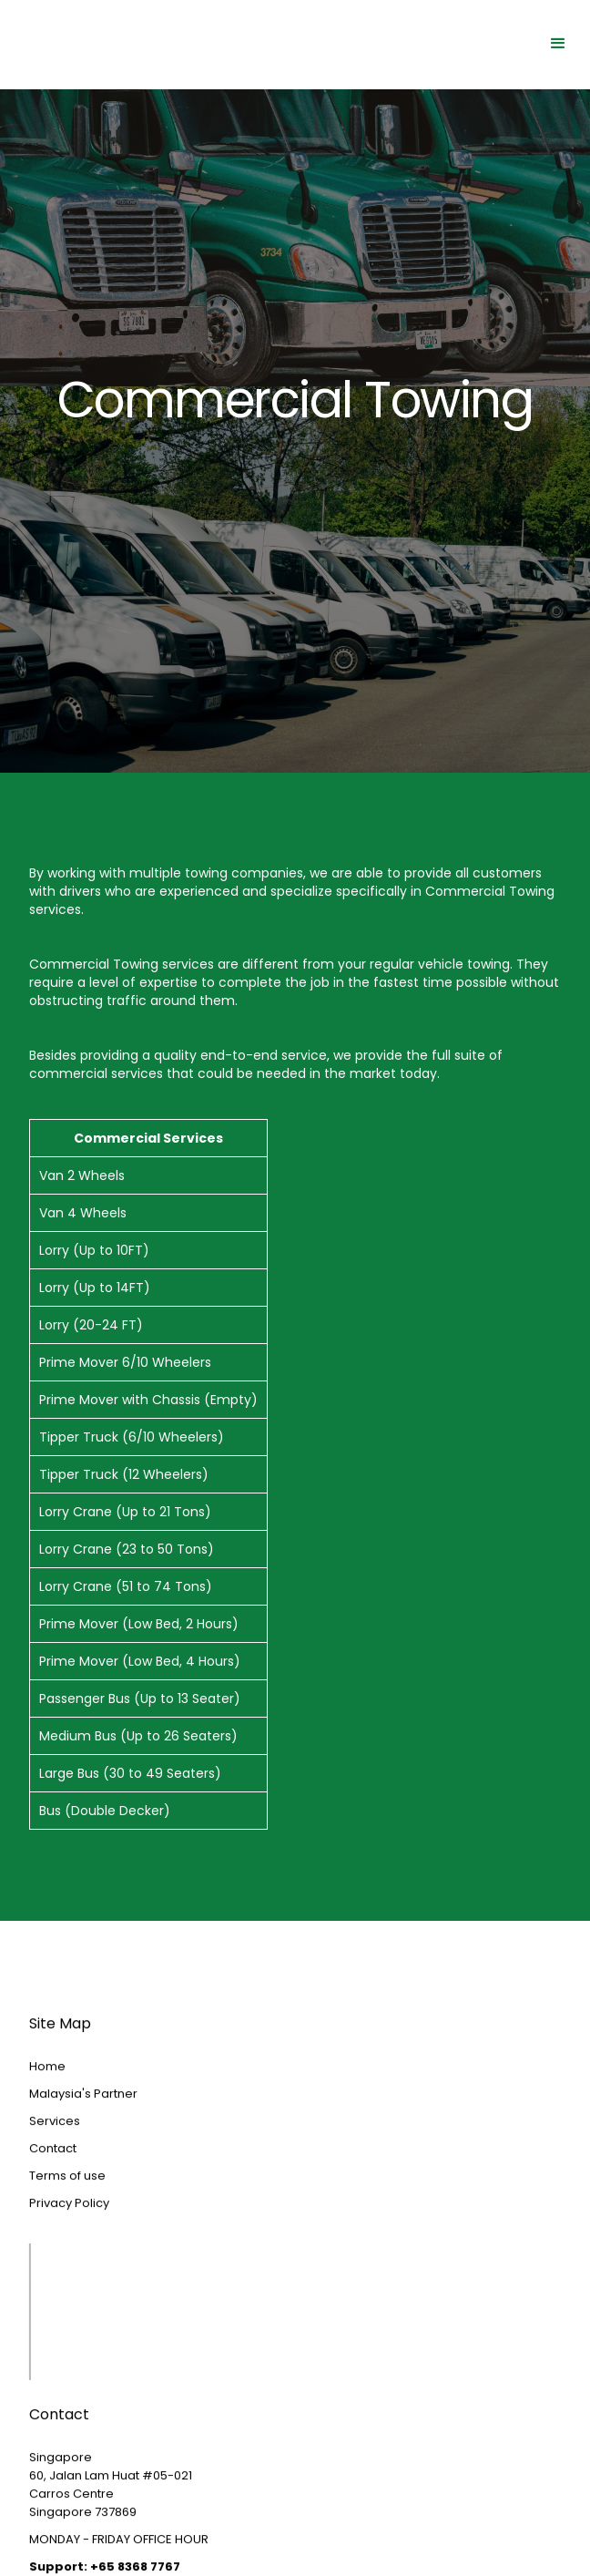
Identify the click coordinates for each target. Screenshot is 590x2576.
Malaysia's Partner (83, 2127)
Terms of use (67, 2209)
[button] (558, 43)
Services (54, 2154)
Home (47, 2100)
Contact (52, 2182)
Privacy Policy (69, 2236)
